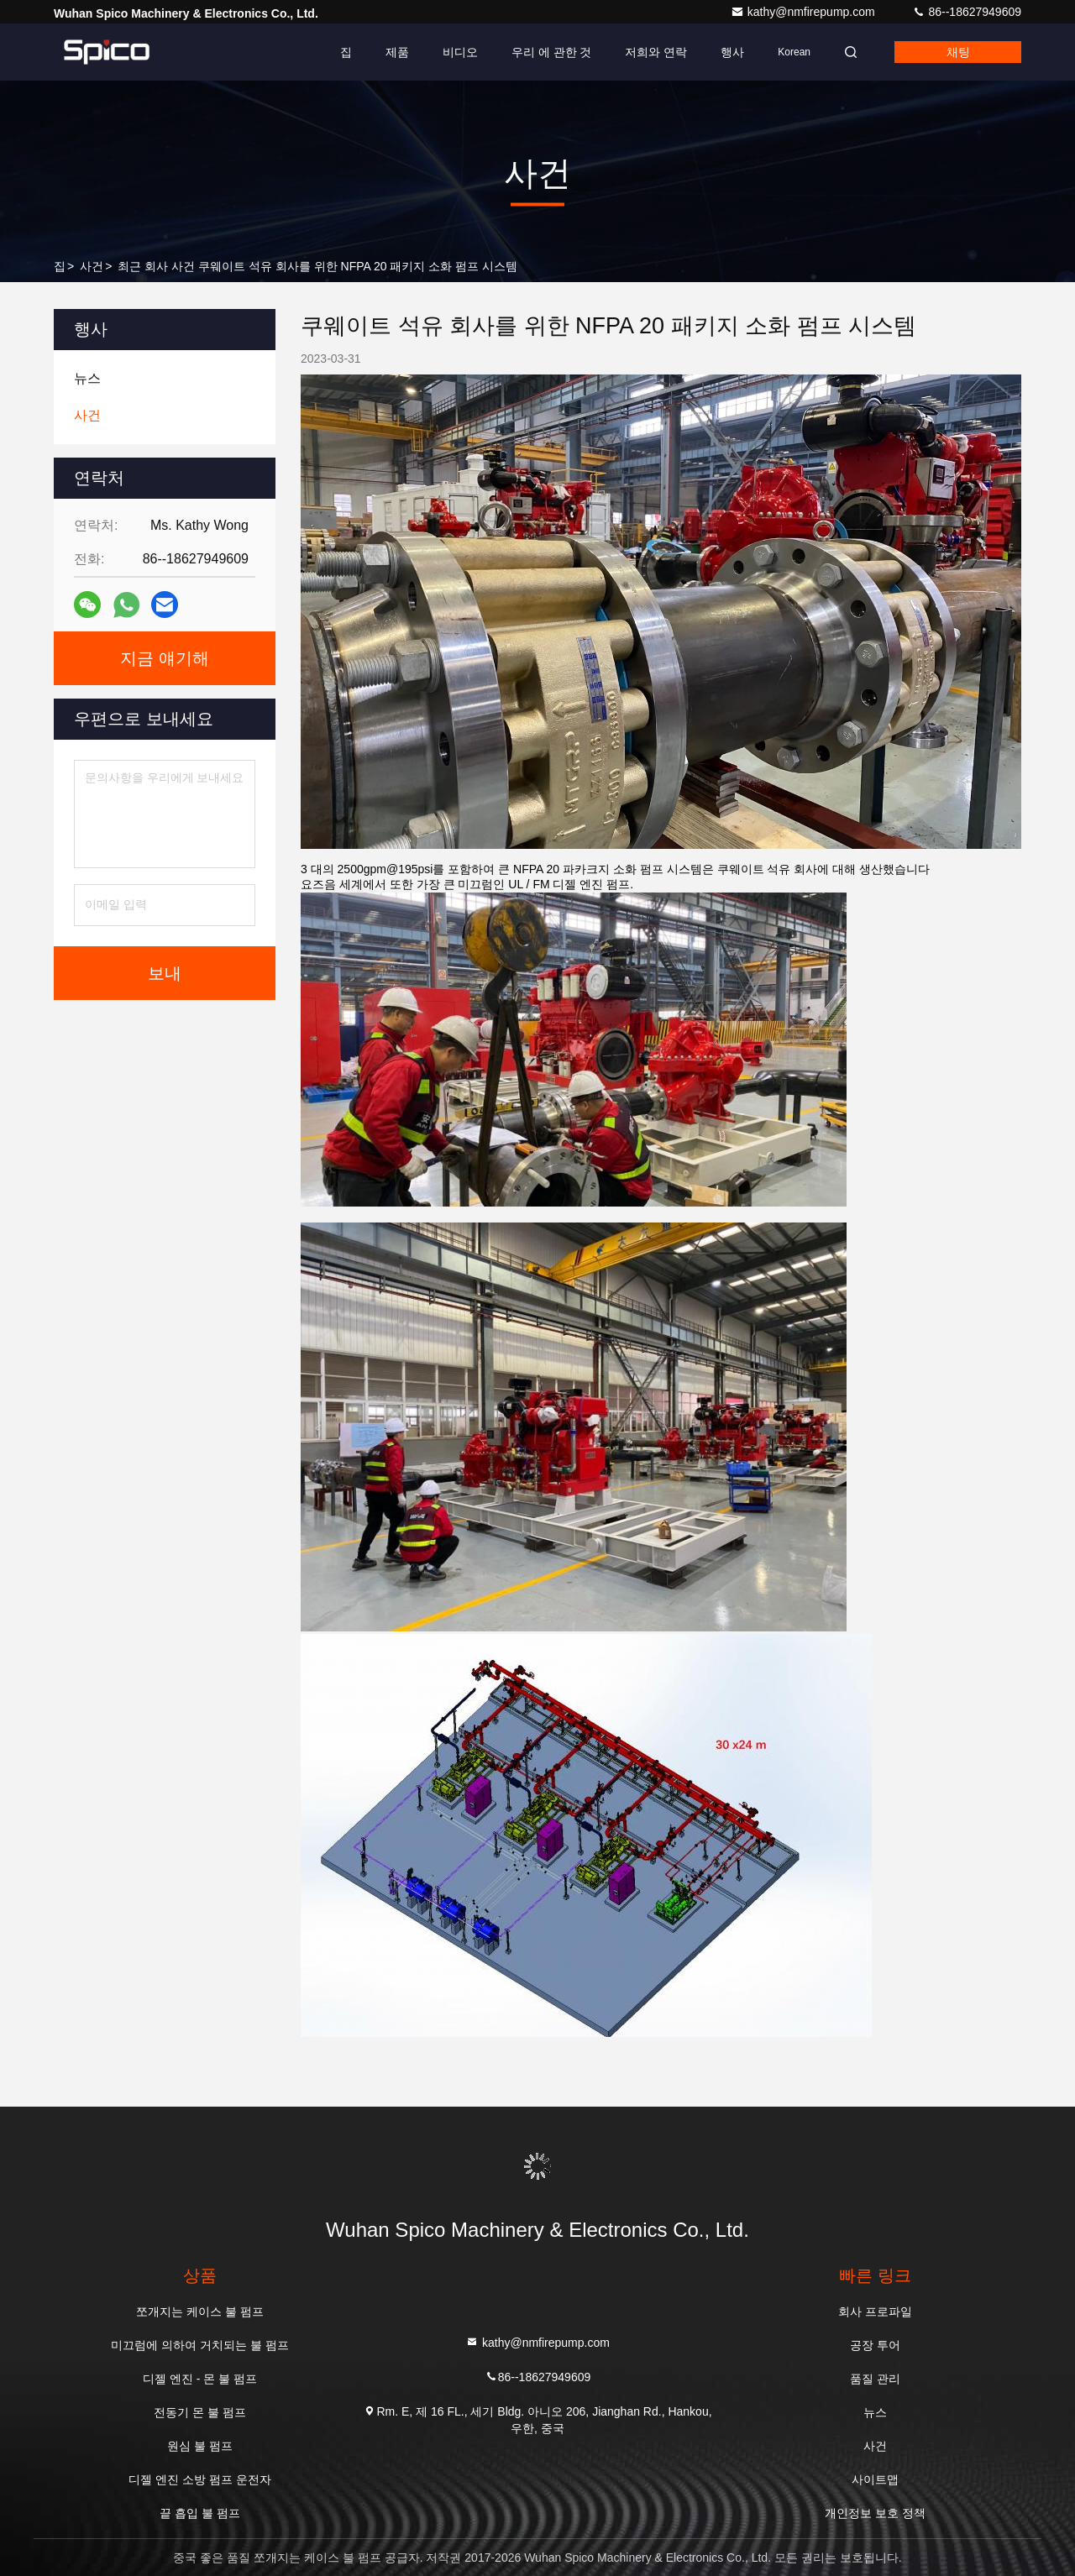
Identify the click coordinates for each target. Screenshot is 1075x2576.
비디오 (460, 52)
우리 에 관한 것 (551, 52)
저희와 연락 (656, 52)
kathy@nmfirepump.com (804, 11)
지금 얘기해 (164, 658)
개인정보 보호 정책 (875, 2513)
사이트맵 (875, 2479)
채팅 (958, 52)
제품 (397, 52)
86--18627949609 (966, 11)
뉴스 (875, 2412)
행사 (732, 52)
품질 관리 (875, 2378)
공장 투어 (875, 2345)
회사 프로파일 (875, 2311)
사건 (91, 266)
